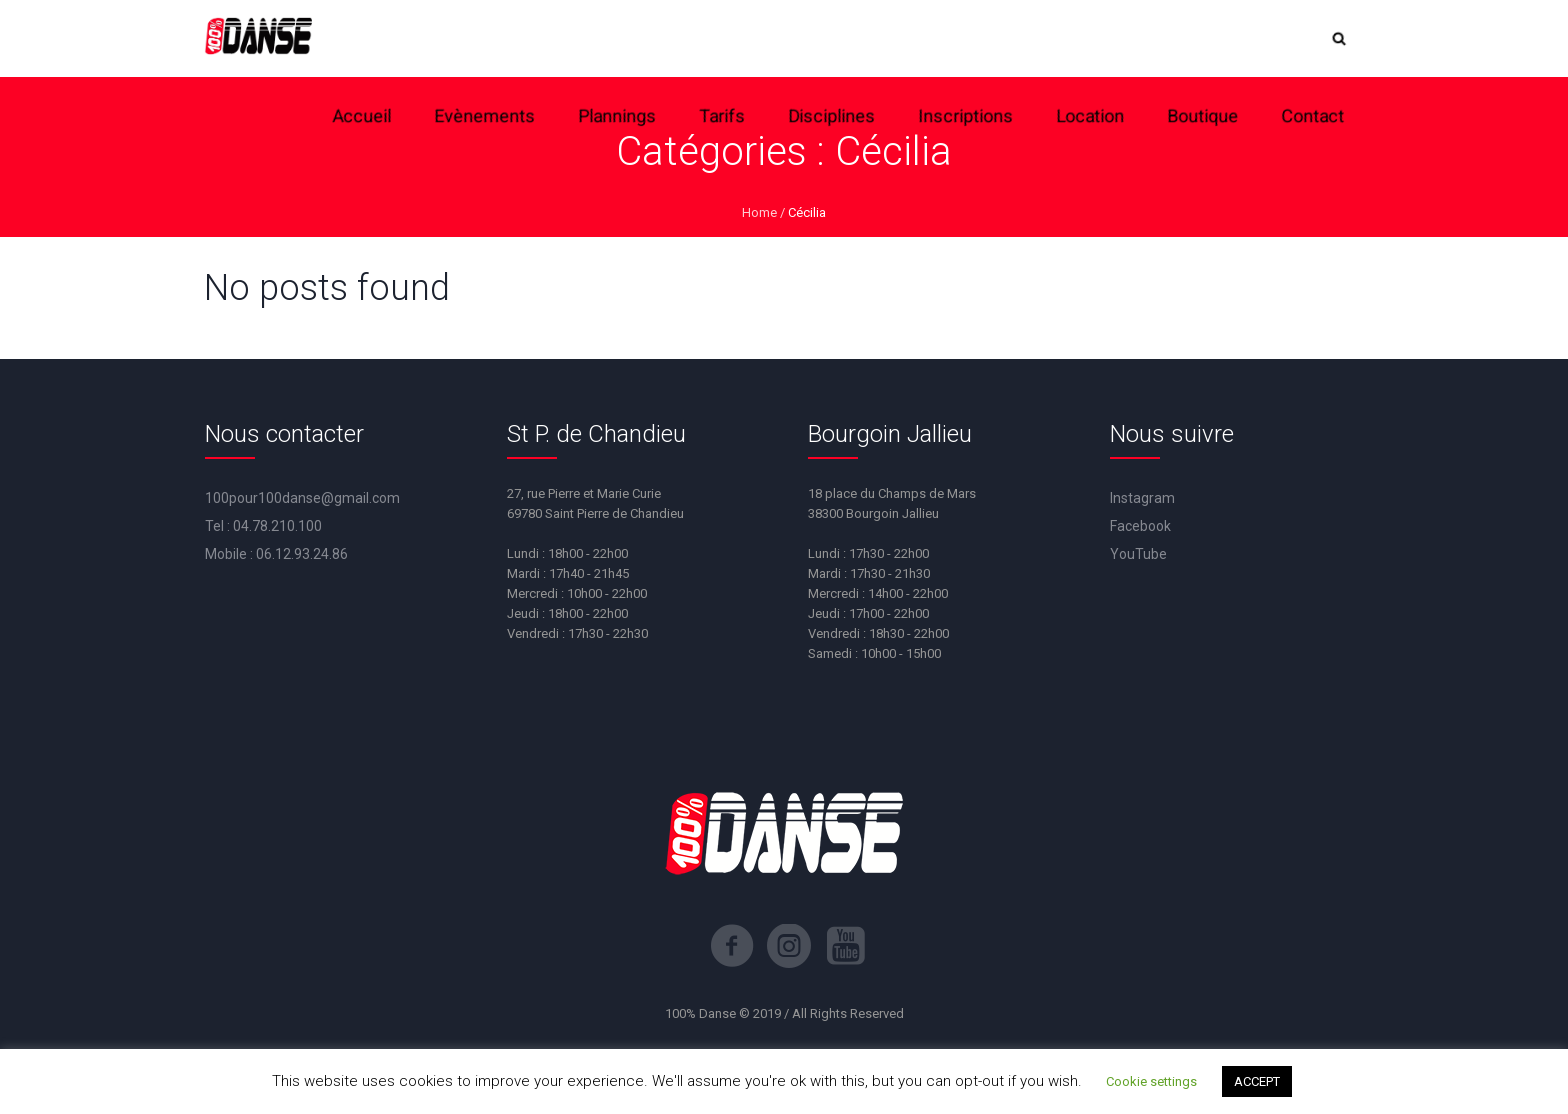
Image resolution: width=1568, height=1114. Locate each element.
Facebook (1140, 526)
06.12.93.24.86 (302, 554)
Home (759, 212)
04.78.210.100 (277, 526)
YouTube (1138, 554)
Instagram (1142, 498)
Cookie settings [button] (1151, 1081)
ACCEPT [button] (1257, 1081)
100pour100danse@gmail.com (302, 498)
